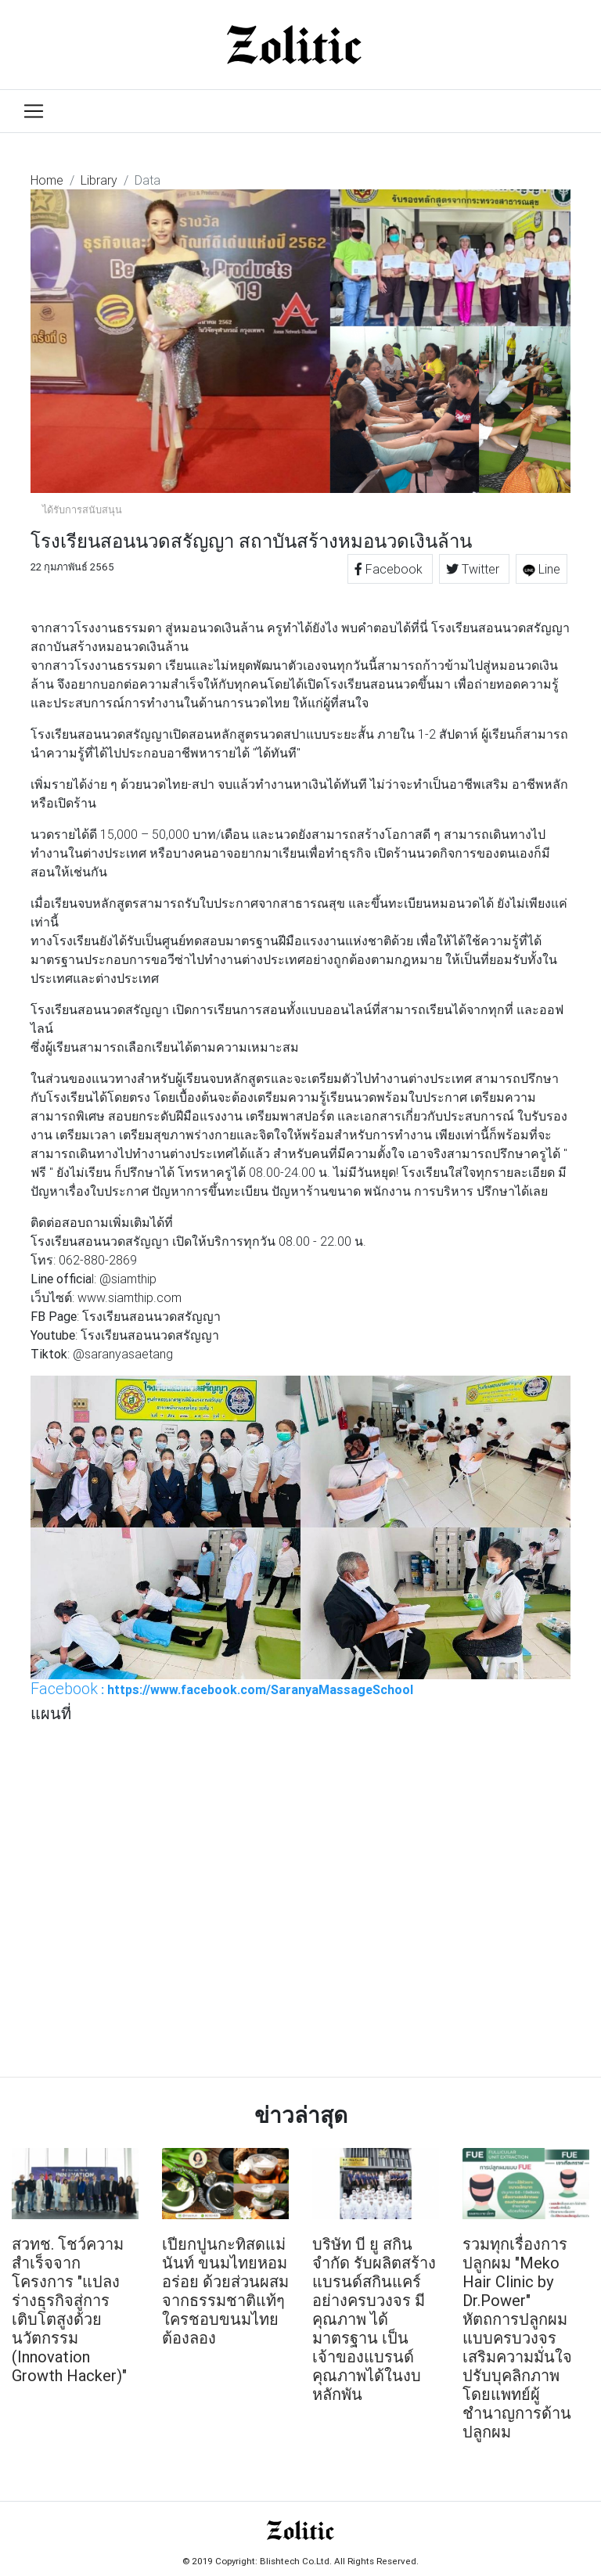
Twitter (474, 569)
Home (47, 180)
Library (99, 180)
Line (541, 569)
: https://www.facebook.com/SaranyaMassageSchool (222, 1688)
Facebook (390, 569)
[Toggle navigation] (34, 111)
